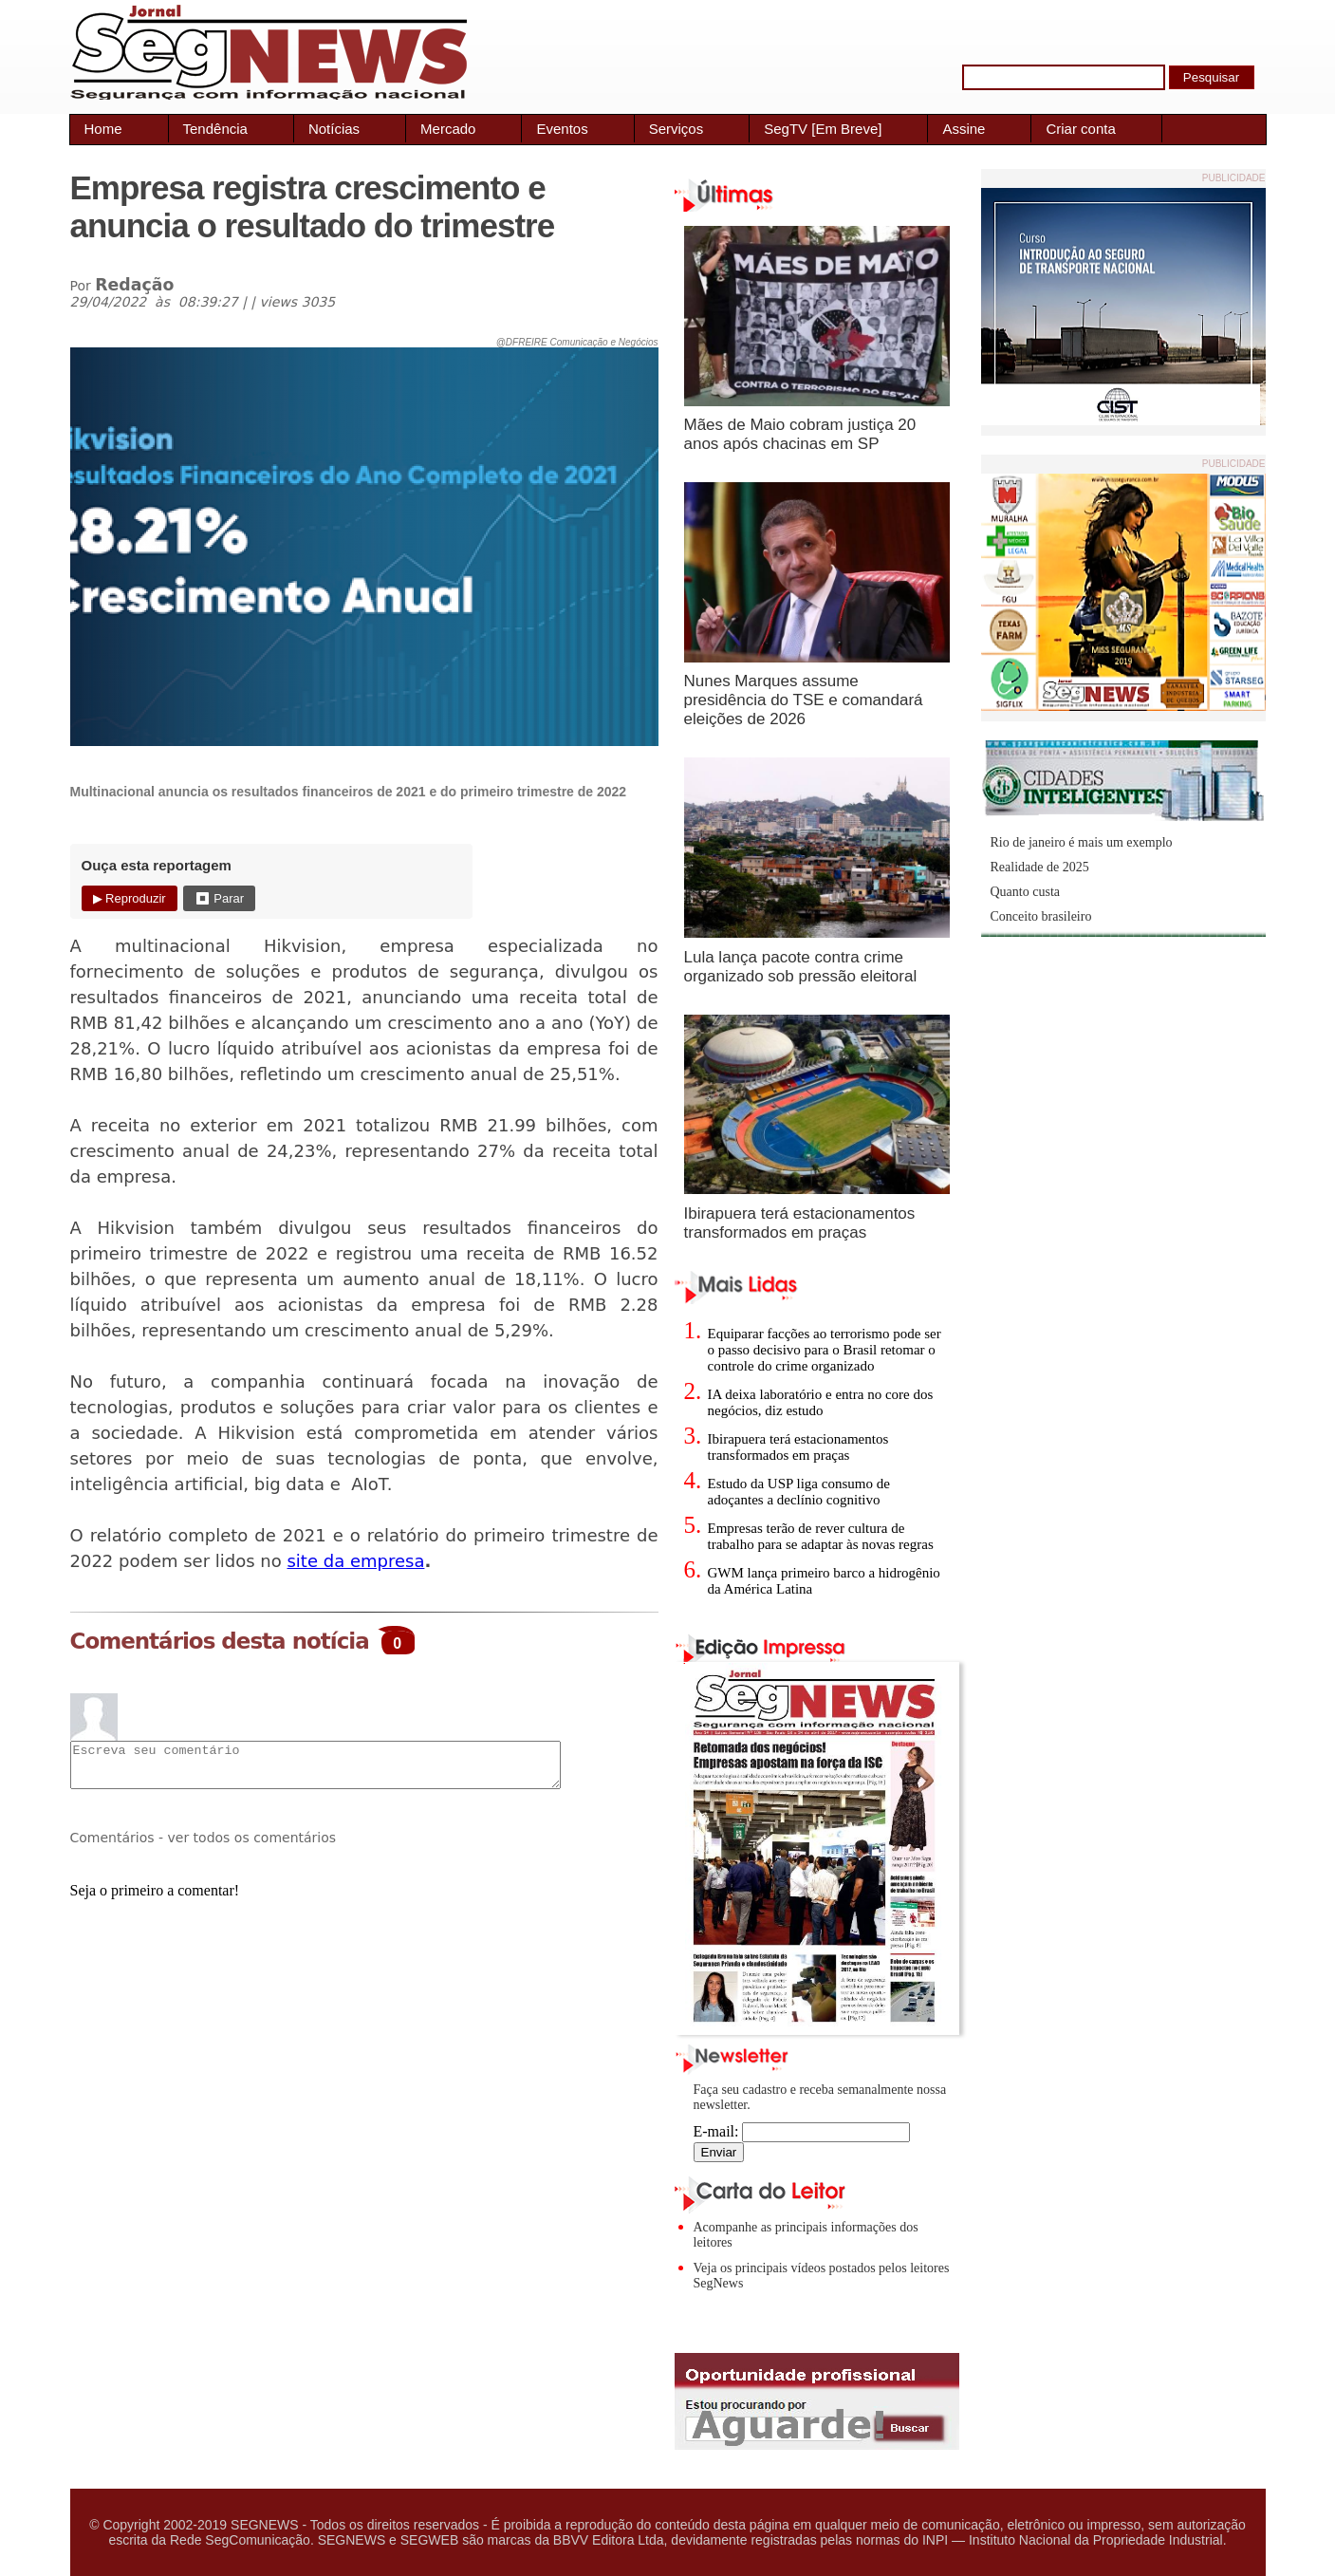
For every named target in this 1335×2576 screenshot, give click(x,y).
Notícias (334, 129)
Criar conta (1080, 129)
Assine (963, 129)
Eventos (561, 129)
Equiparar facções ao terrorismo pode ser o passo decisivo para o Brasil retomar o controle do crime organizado (824, 1349)
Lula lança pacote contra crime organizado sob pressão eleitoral (801, 966)
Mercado (447, 129)
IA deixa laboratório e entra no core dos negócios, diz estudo (821, 1402)
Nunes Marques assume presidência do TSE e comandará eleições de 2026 (803, 700)
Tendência (215, 129)
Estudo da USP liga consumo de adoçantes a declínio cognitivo (799, 1491)
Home (103, 129)
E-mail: (802, 2131)
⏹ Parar (219, 898)
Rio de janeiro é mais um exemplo (1082, 842)
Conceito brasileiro (1041, 916)
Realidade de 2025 (1040, 867)
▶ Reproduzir (129, 898)
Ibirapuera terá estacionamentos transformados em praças (800, 1222)
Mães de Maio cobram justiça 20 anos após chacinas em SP (800, 434)
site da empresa (355, 1561)
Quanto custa (1025, 892)
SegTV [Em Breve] (822, 129)
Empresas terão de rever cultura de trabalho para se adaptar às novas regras (821, 1536)
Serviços (676, 129)
